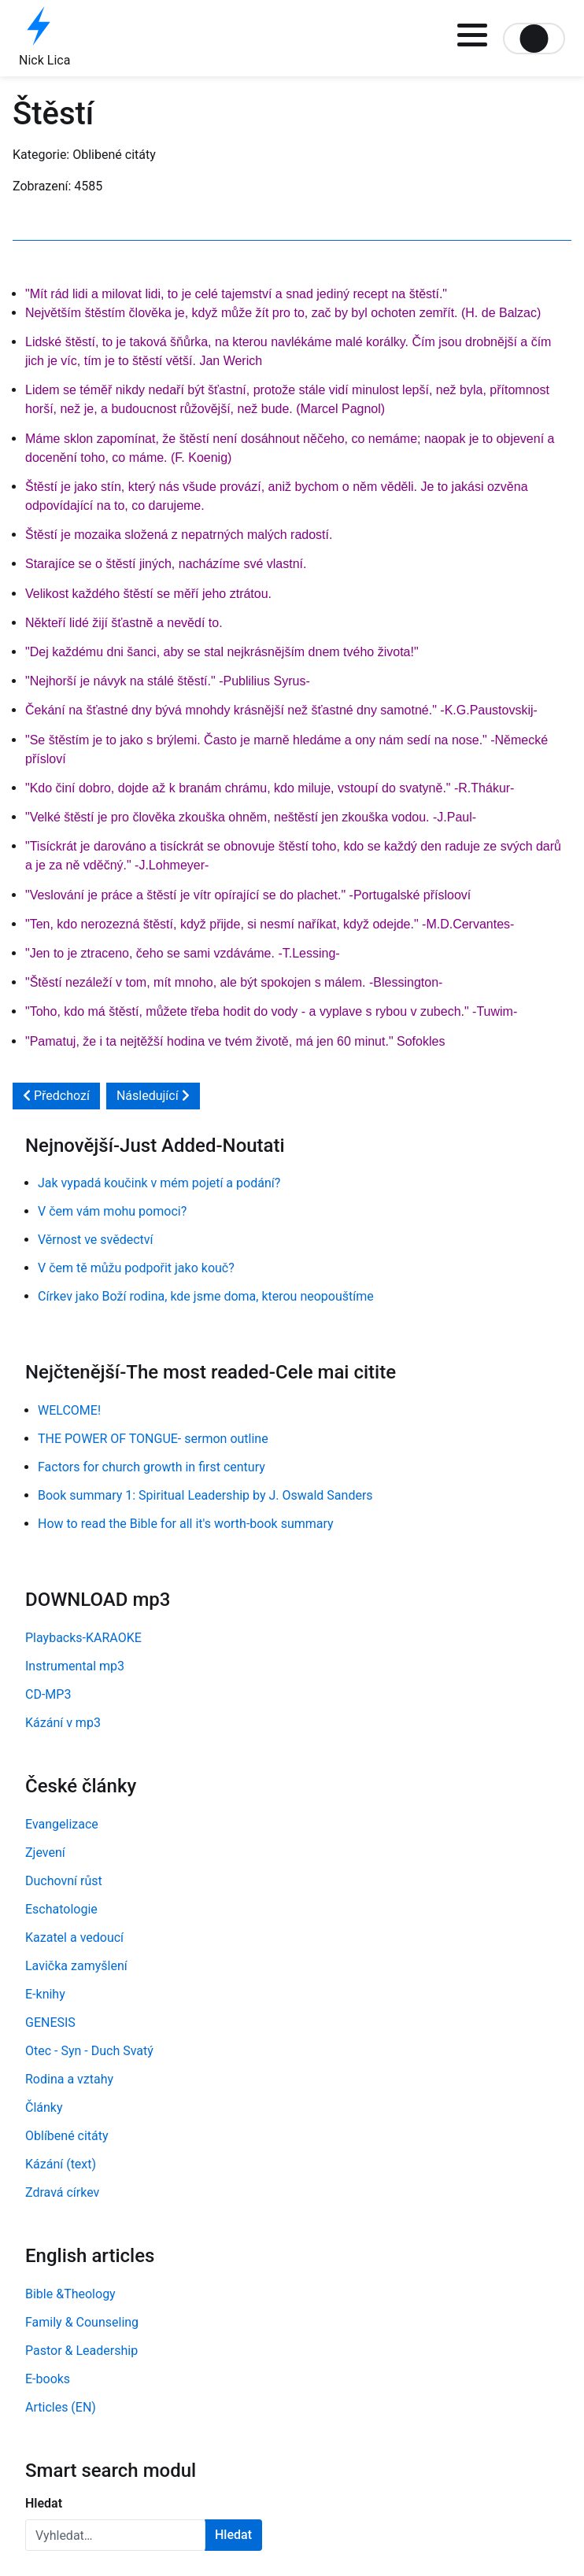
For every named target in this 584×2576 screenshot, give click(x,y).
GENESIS (50, 2022)
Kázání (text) (60, 2164)
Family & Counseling (82, 2322)
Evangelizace (61, 1824)
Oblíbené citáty (67, 2135)
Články (44, 2107)
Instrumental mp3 (74, 1666)
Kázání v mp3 (63, 1722)
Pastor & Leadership (81, 2350)
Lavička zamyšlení (76, 1965)
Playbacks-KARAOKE (83, 1637)
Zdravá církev (62, 2192)
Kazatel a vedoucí (74, 1937)
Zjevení (45, 1852)
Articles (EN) (60, 2407)
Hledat (43, 2503)
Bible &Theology (70, 2293)
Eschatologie (61, 1909)
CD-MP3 (48, 1694)
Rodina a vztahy (69, 2079)
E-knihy (45, 1994)
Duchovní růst (63, 1880)
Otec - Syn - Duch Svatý (89, 2050)
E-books (47, 2378)
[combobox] (115, 2535)
